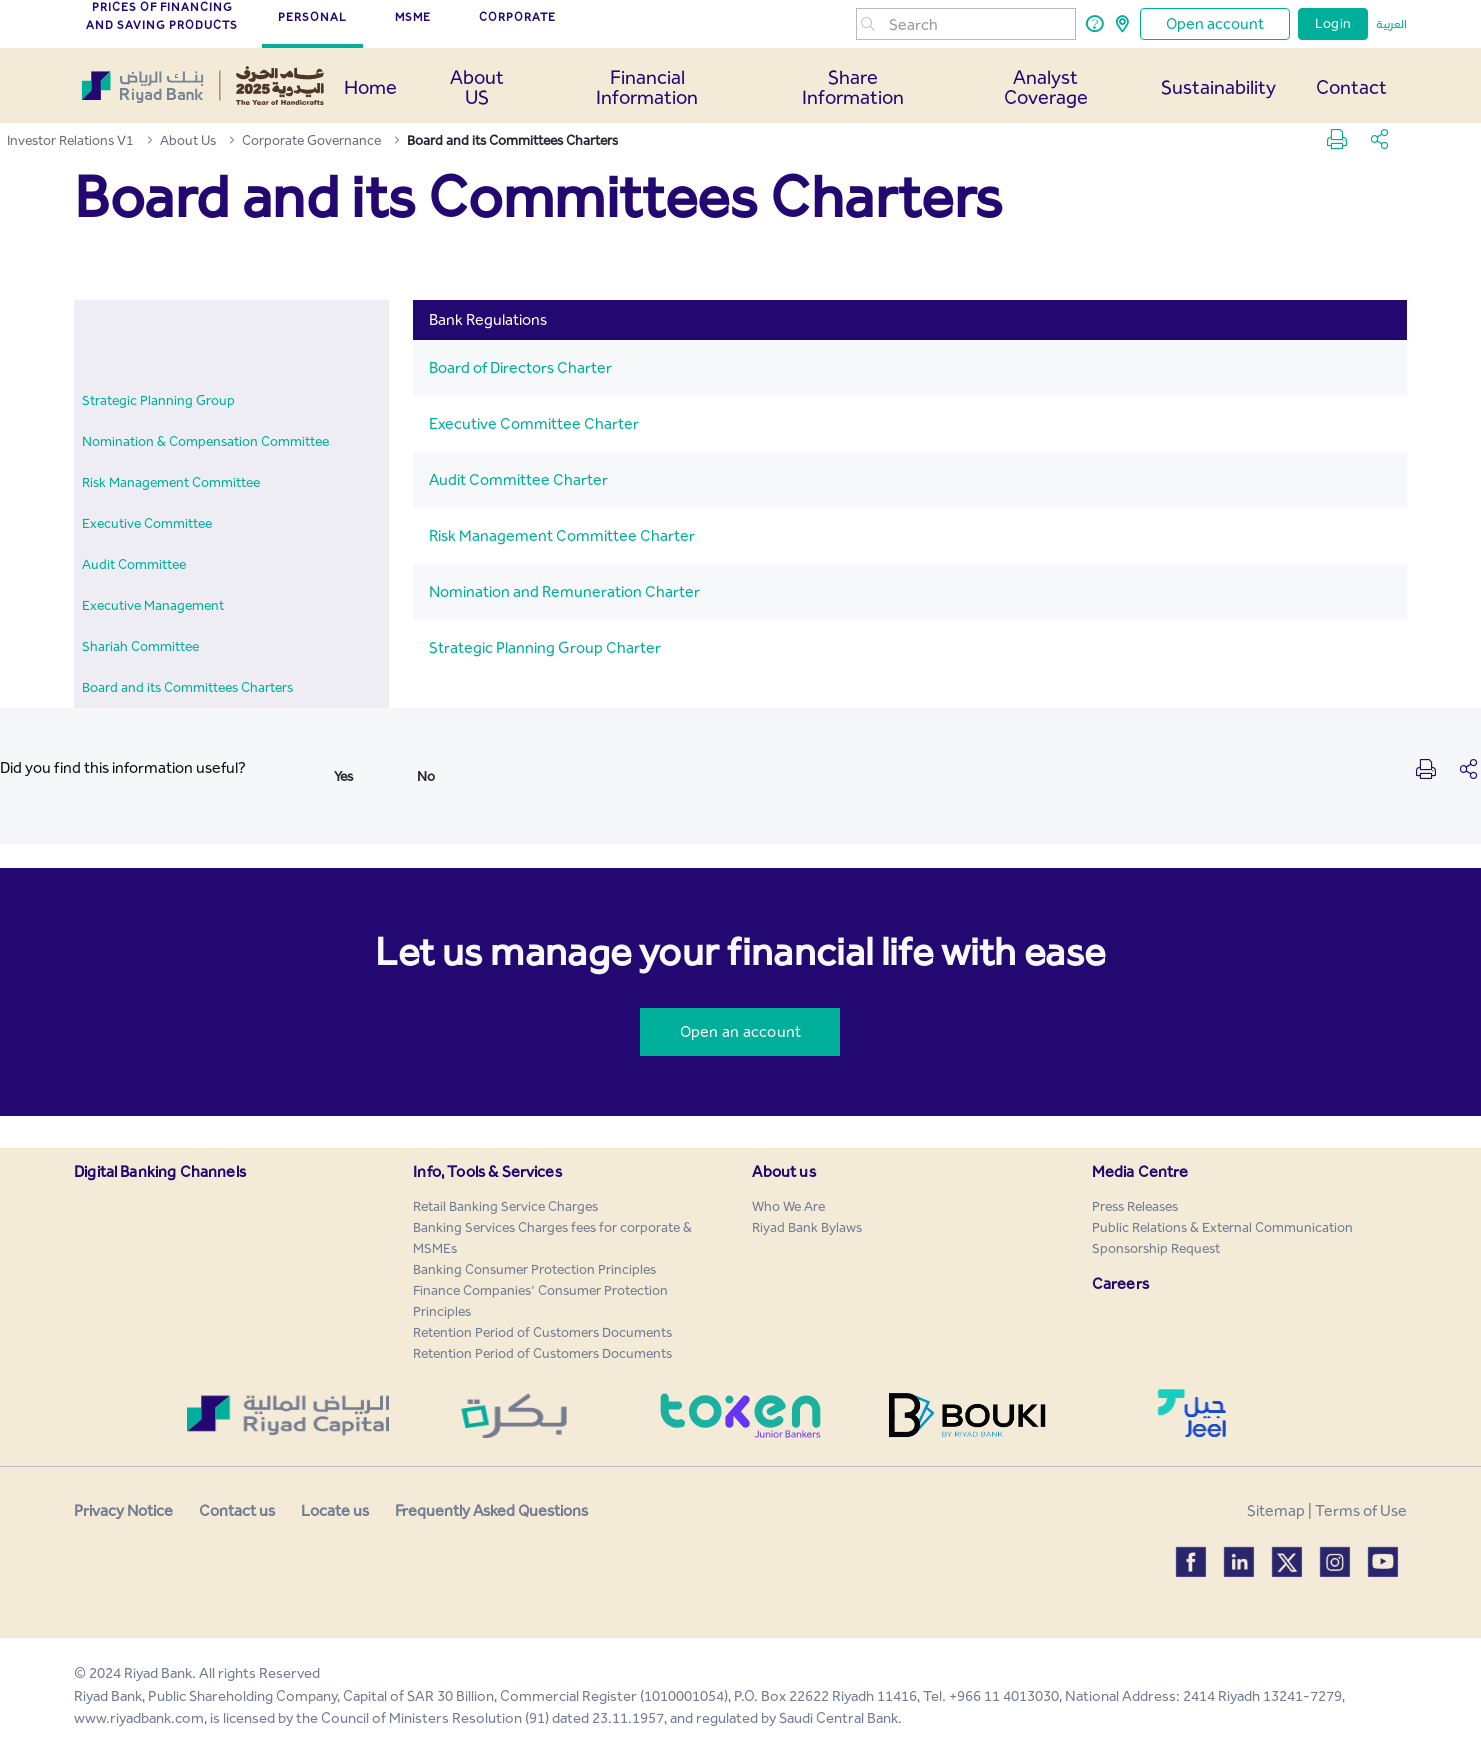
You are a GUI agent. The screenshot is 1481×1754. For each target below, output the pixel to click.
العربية (1391, 24)
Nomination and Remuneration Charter (564, 591)
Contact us (237, 1510)
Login (1333, 23)
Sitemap (1276, 1510)
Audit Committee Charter (518, 479)
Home (370, 87)
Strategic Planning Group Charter (545, 647)
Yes (343, 776)
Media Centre (1140, 1171)
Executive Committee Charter (534, 423)
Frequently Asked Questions (491, 1510)
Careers (1120, 1283)
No (426, 776)
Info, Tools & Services (487, 1171)
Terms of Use (1361, 1510)
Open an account (740, 1031)
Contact (1351, 87)
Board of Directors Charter (520, 367)
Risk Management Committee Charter (562, 535)
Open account (1215, 23)
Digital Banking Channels (160, 1171)
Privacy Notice (123, 1510)
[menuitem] (158, 400)
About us (783, 1171)
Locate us (335, 1510)
